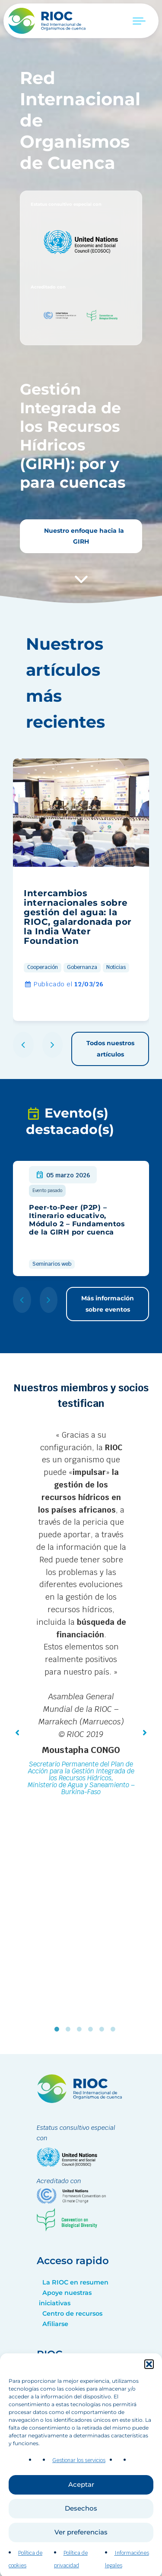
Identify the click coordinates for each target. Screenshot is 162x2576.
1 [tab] (58, 2029)
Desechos (81, 2544)
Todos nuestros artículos (110, 1048)
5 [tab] (103, 2029)
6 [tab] (115, 2029)
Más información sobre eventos (107, 1303)
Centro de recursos (72, 2313)
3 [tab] (81, 2029)
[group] (81, 889)
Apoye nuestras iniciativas (65, 2298)
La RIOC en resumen (75, 2282)
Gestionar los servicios (78, 2495)
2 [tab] (70, 2029)
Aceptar (81, 2520)
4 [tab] (92, 2029)
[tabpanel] (81, 1614)
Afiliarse (55, 2324)
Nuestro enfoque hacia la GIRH (83, 536)
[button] (149, 2399)
